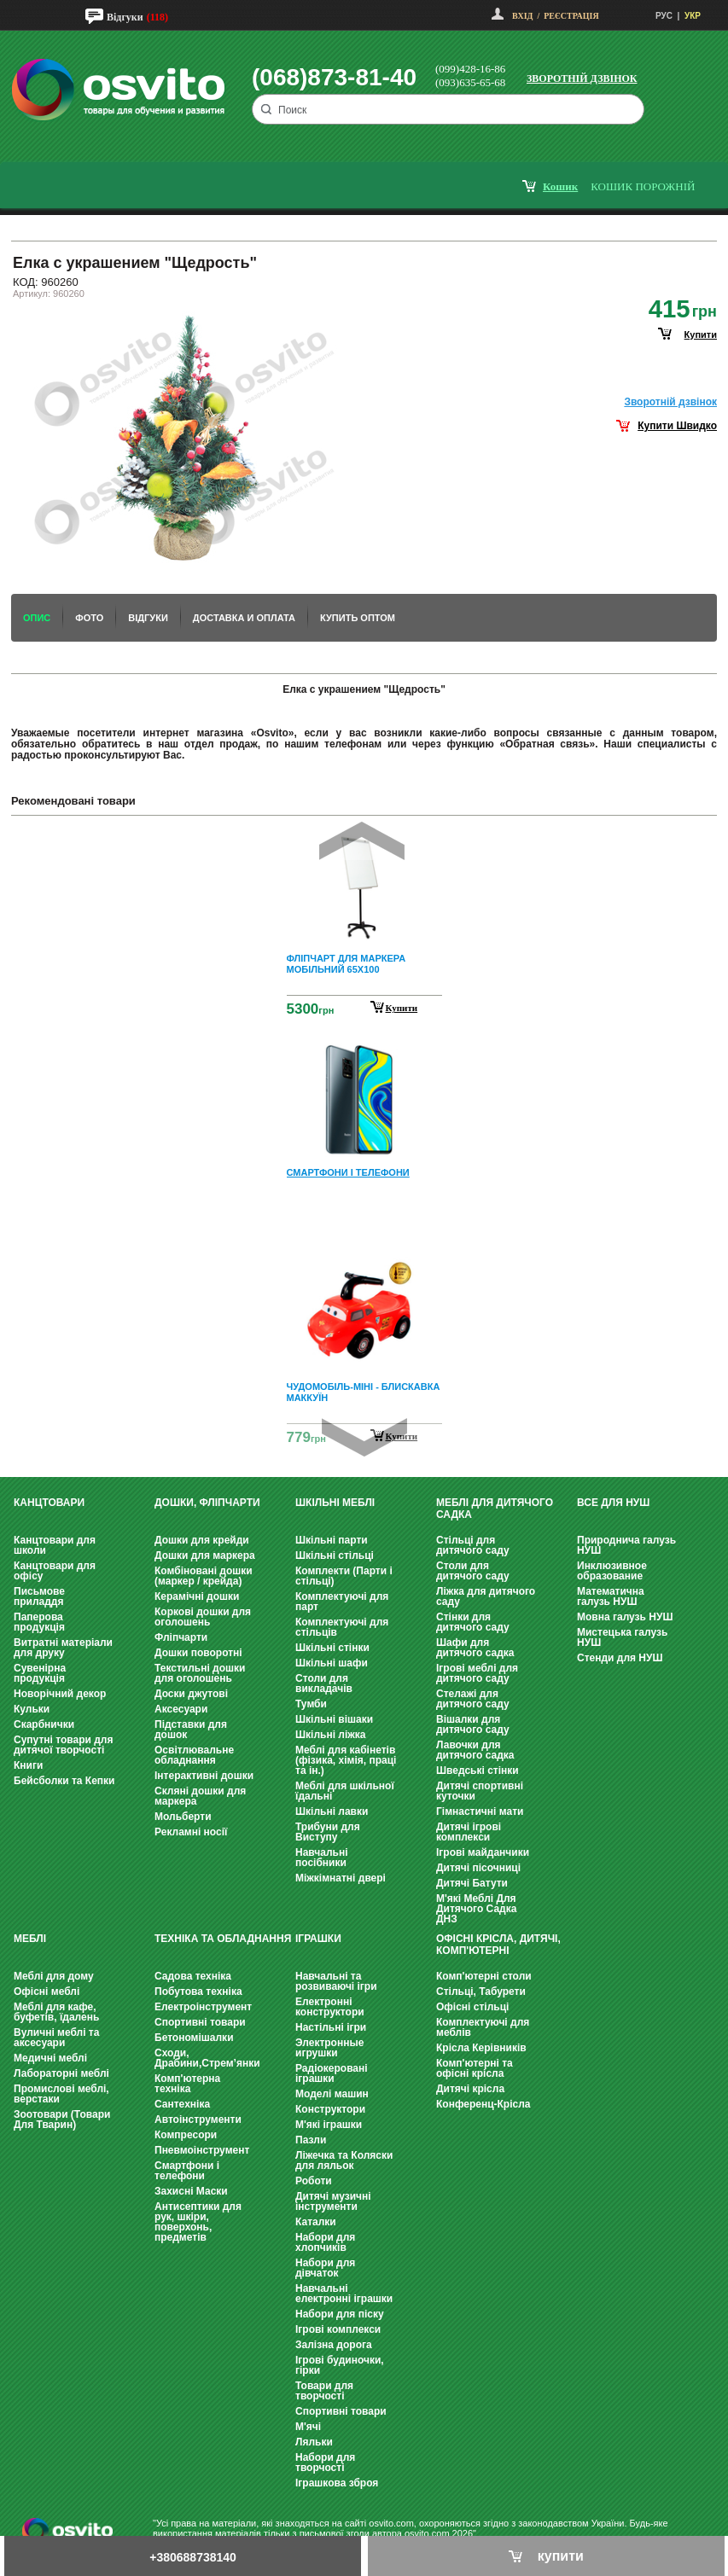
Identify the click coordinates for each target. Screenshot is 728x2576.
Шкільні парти (331, 1540)
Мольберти (183, 1817)
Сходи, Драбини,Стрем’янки (207, 2058)
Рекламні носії (190, 1832)
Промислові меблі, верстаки (61, 2094)
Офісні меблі (46, 1991)
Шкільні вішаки (334, 1719)
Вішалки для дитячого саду (473, 1724)
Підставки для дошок (190, 1729)
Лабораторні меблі (61, 2073)
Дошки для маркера (204, 1555)
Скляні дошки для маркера (200, 1796)
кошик (560, 186)
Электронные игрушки (329, 2048)
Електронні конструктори (329, 2007)
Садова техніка (192, 1976)
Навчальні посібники (321, 1857)
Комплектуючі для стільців (341, 1627)
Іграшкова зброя (336, 2483)
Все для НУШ (613, 1503)
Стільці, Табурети (481, 1991)
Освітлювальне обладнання (194, 1755)
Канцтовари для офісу (55, 1571)
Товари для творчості (324, 2391)
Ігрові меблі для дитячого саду (477, 1673)
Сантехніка (182, 2104)
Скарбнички (44, 1724)
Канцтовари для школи (55, 1545)
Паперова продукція (39, 1622)
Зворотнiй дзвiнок (670, 402)
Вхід (522, 15)
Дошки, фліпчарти (207, 1503)
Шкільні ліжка (330, 1735)
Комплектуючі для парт (341, 1601)
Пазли (310, 2140)
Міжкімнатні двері (340, 1878)
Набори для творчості (325, 2462)
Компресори (185, 2135)
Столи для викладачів (323, 1683)
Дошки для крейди (201, 1540)
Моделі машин (332, 2094)
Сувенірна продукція (40, 1673)
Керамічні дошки (196, 1596)
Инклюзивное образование (612, 1571)
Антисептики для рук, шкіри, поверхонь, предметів (198, 2222)
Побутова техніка (198, 1991)
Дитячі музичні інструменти (333, 2201)
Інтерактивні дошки (203, 1776)
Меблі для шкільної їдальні (344, 1791)
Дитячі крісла (470, 2089)
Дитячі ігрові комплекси (468, 1832)
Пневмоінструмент (201, 2150)
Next (364, 1437)
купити (700, 334)
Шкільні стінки (332, 1648)
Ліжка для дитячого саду (485, 1596)
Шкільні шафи (331, 1663)
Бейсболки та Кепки (64, 1781)
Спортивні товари (200, 2022)
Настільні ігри (330, 2027)
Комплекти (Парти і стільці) (344, 1576)
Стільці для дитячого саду (473, 1545)
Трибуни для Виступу (327, 1832)
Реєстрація (571, 15)
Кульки (32, 1709)
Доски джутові (191, 1694)
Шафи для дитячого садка (475, 1648)
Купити (402, 1008)
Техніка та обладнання (222, 1939)
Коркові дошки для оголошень (202, 1617)
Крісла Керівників (481, 2048)
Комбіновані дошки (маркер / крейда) (203, 1576)
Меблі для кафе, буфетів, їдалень (56, 2012)
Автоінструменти (198, 2119)
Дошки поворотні (198, 1653)
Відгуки (125, 17)
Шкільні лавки (331, 1811)
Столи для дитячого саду (473, 1571)
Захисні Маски (191, 2191)
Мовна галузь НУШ (625, 1617)
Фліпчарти (180, 1637)
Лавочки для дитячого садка (475, 1750)
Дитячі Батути (472, 1883)
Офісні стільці (472, 2007)
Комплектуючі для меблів (482, 2027)
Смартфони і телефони (186, 2171)
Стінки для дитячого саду (473, 1622)
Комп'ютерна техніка (187, 2084)
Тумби (311, 1704)
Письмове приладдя (39, 1596)
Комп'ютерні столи (484, 1976)
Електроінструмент (203, 2007)
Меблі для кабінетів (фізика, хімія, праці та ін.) (345, 1760)
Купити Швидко (677, 426)
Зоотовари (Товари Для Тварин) (62, 2119)
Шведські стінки (477, 1770)
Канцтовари (49, 1503)
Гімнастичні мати (479, 1811)
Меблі (30, 1939)
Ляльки (314, 2442)
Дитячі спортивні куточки (479, 1791)
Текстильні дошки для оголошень (199, 1673)
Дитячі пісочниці (478, 1868)
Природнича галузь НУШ (626, 1545)
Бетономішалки (194, 2038)
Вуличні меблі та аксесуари (56, 2037)
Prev (362, 841)
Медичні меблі (50, 2058)
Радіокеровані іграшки (331, 2073)
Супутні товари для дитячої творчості (63, 1745)
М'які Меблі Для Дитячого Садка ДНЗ (476, 1909)
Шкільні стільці (334, 1555)
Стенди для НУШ (620, 1658)
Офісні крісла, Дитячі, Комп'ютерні (498, 1945)
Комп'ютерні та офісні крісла (474, 2068)
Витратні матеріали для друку (63, 1648)
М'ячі (308, 2427)
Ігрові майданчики (482, 1852)
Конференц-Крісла (483, 2104)
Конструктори (330, 2109)
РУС (664, 15)
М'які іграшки (328, 2125)
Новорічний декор (60, 1694)
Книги (28, 1765)
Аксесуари (180, 1709)
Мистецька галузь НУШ (622, 1637)
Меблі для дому (54, 1976)
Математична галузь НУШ (610, 1596)
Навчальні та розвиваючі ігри (336, 1981)
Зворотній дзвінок (582, 78)
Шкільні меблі (335, 1503)
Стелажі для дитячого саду (473, 1699)
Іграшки (318, 1939)
